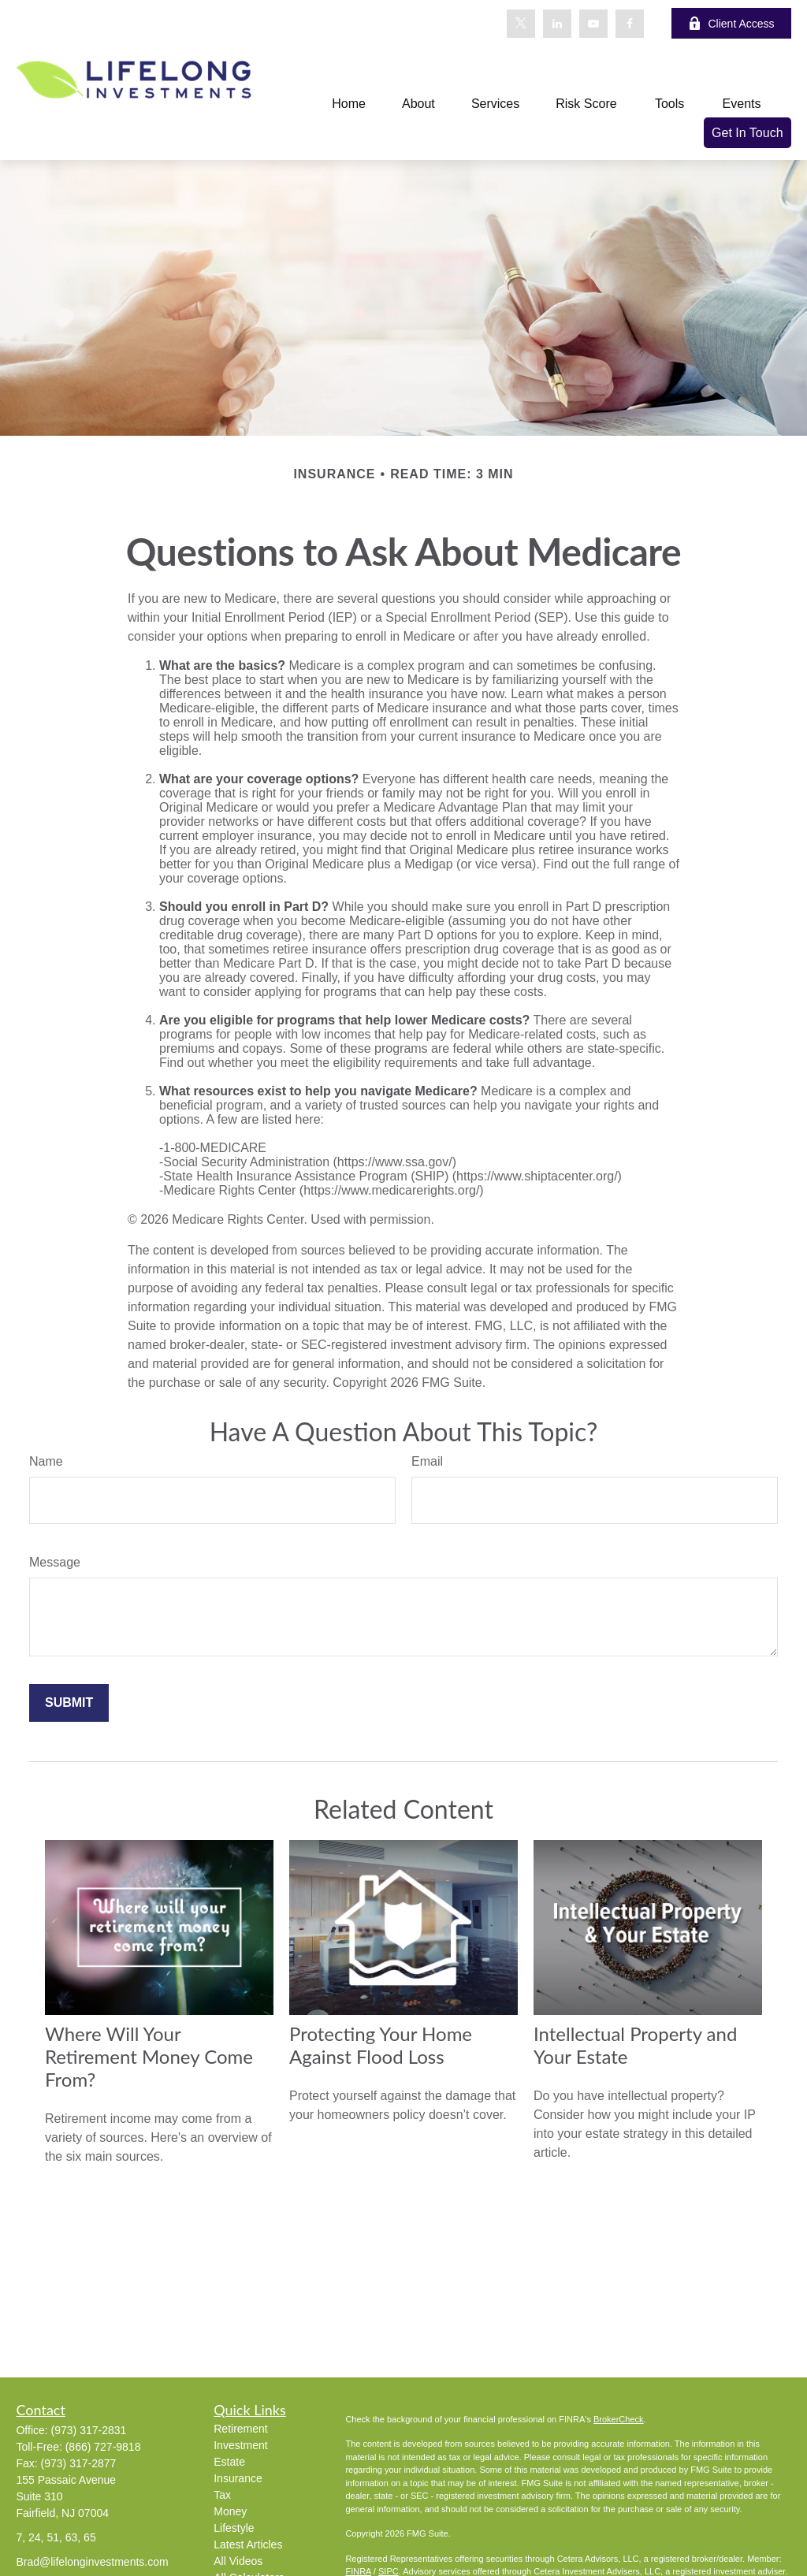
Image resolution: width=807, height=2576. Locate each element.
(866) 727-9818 (103, 2446)
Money (230, 2511)
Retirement (240, 2428)
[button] (348, 103)
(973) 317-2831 (89, 2430)
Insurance (238, 2478)
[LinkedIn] (557, 23)
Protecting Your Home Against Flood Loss (380, 2045)
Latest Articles (248, 2544)
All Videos (238, 2561)
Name (46, 1461)
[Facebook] (629, 23)
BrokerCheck (618, 2419)
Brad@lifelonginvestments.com (92, 2562)
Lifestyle (234, 2528)
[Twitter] (521, 23)
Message (54, 1562)
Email (427, 1461)
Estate (229, 2461)
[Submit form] (69, 1703)
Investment (240, 2445)
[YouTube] (593, 23)
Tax (222, 2495)
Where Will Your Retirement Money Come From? (149, 2056)
